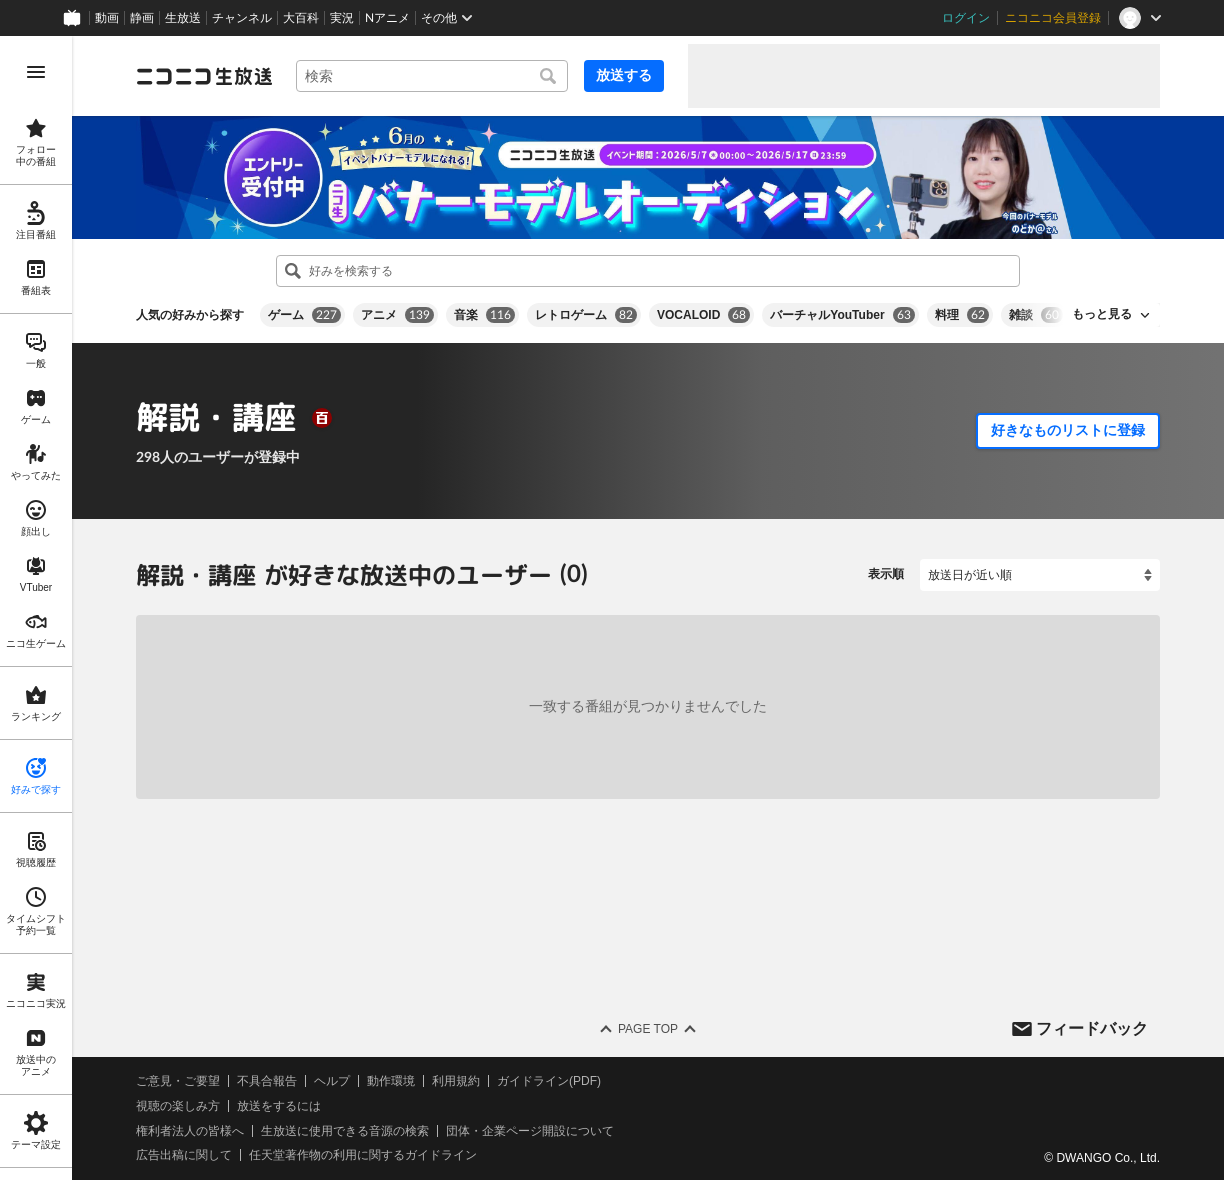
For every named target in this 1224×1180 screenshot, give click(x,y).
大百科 (301, 18)
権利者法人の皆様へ (190, 1130)
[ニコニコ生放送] (204, 76)
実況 (342, 18)
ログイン (966, 18)
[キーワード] (432, 76)
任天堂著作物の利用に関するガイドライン (363, 1155)
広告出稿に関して (184, 1155)
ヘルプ (332, 1081)
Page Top (648, 1029)
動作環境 (391, 1081)
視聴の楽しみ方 (178, 1106)
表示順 (886, 574)
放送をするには (279, 1106)
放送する (624, 75)
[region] (36, 608)
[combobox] (432, 76)
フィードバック (1092, 1027)
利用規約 (456, 1081)
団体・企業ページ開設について (530, 1130)
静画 (142, 18)
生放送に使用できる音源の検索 (345, 1130)
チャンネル (242, 18)
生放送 (183, 18)
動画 (107, 18)
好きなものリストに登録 (1068, 430)
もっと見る (1102, 314)
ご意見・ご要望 (178, 1081)
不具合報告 (267, 1081)
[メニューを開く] (36, 72)
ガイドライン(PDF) (549, 1081)
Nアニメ (387, 18)
